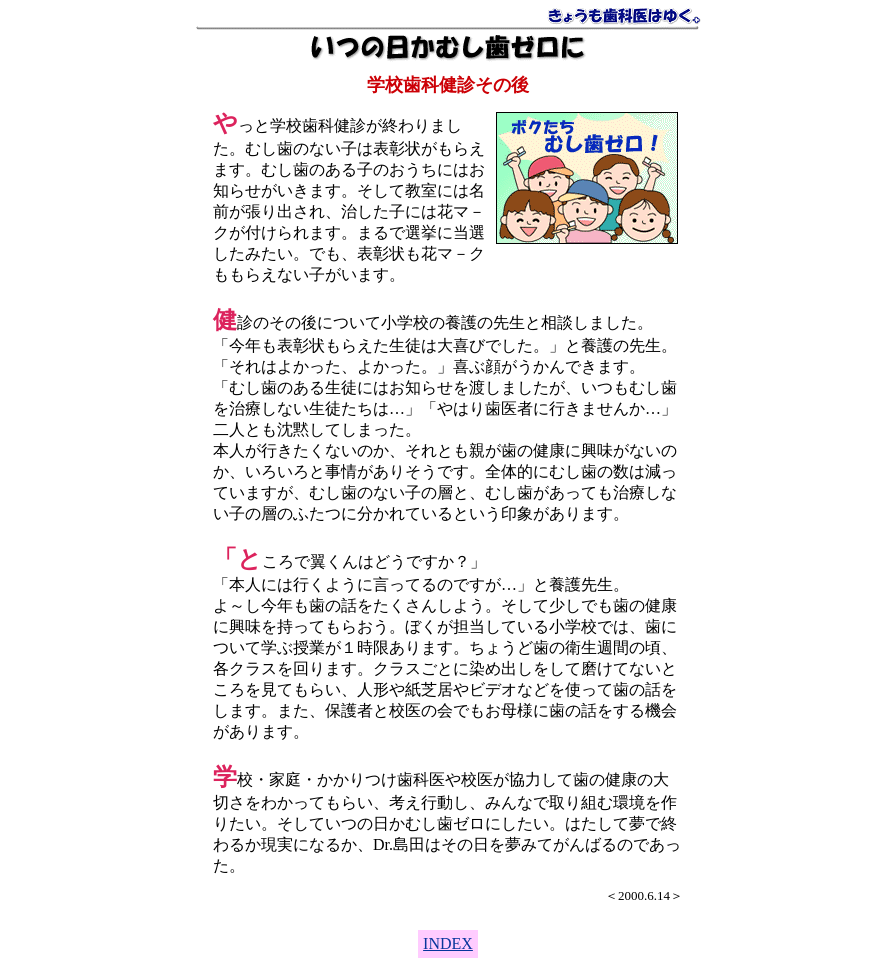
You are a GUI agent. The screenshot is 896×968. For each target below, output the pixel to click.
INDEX (448, 943)
